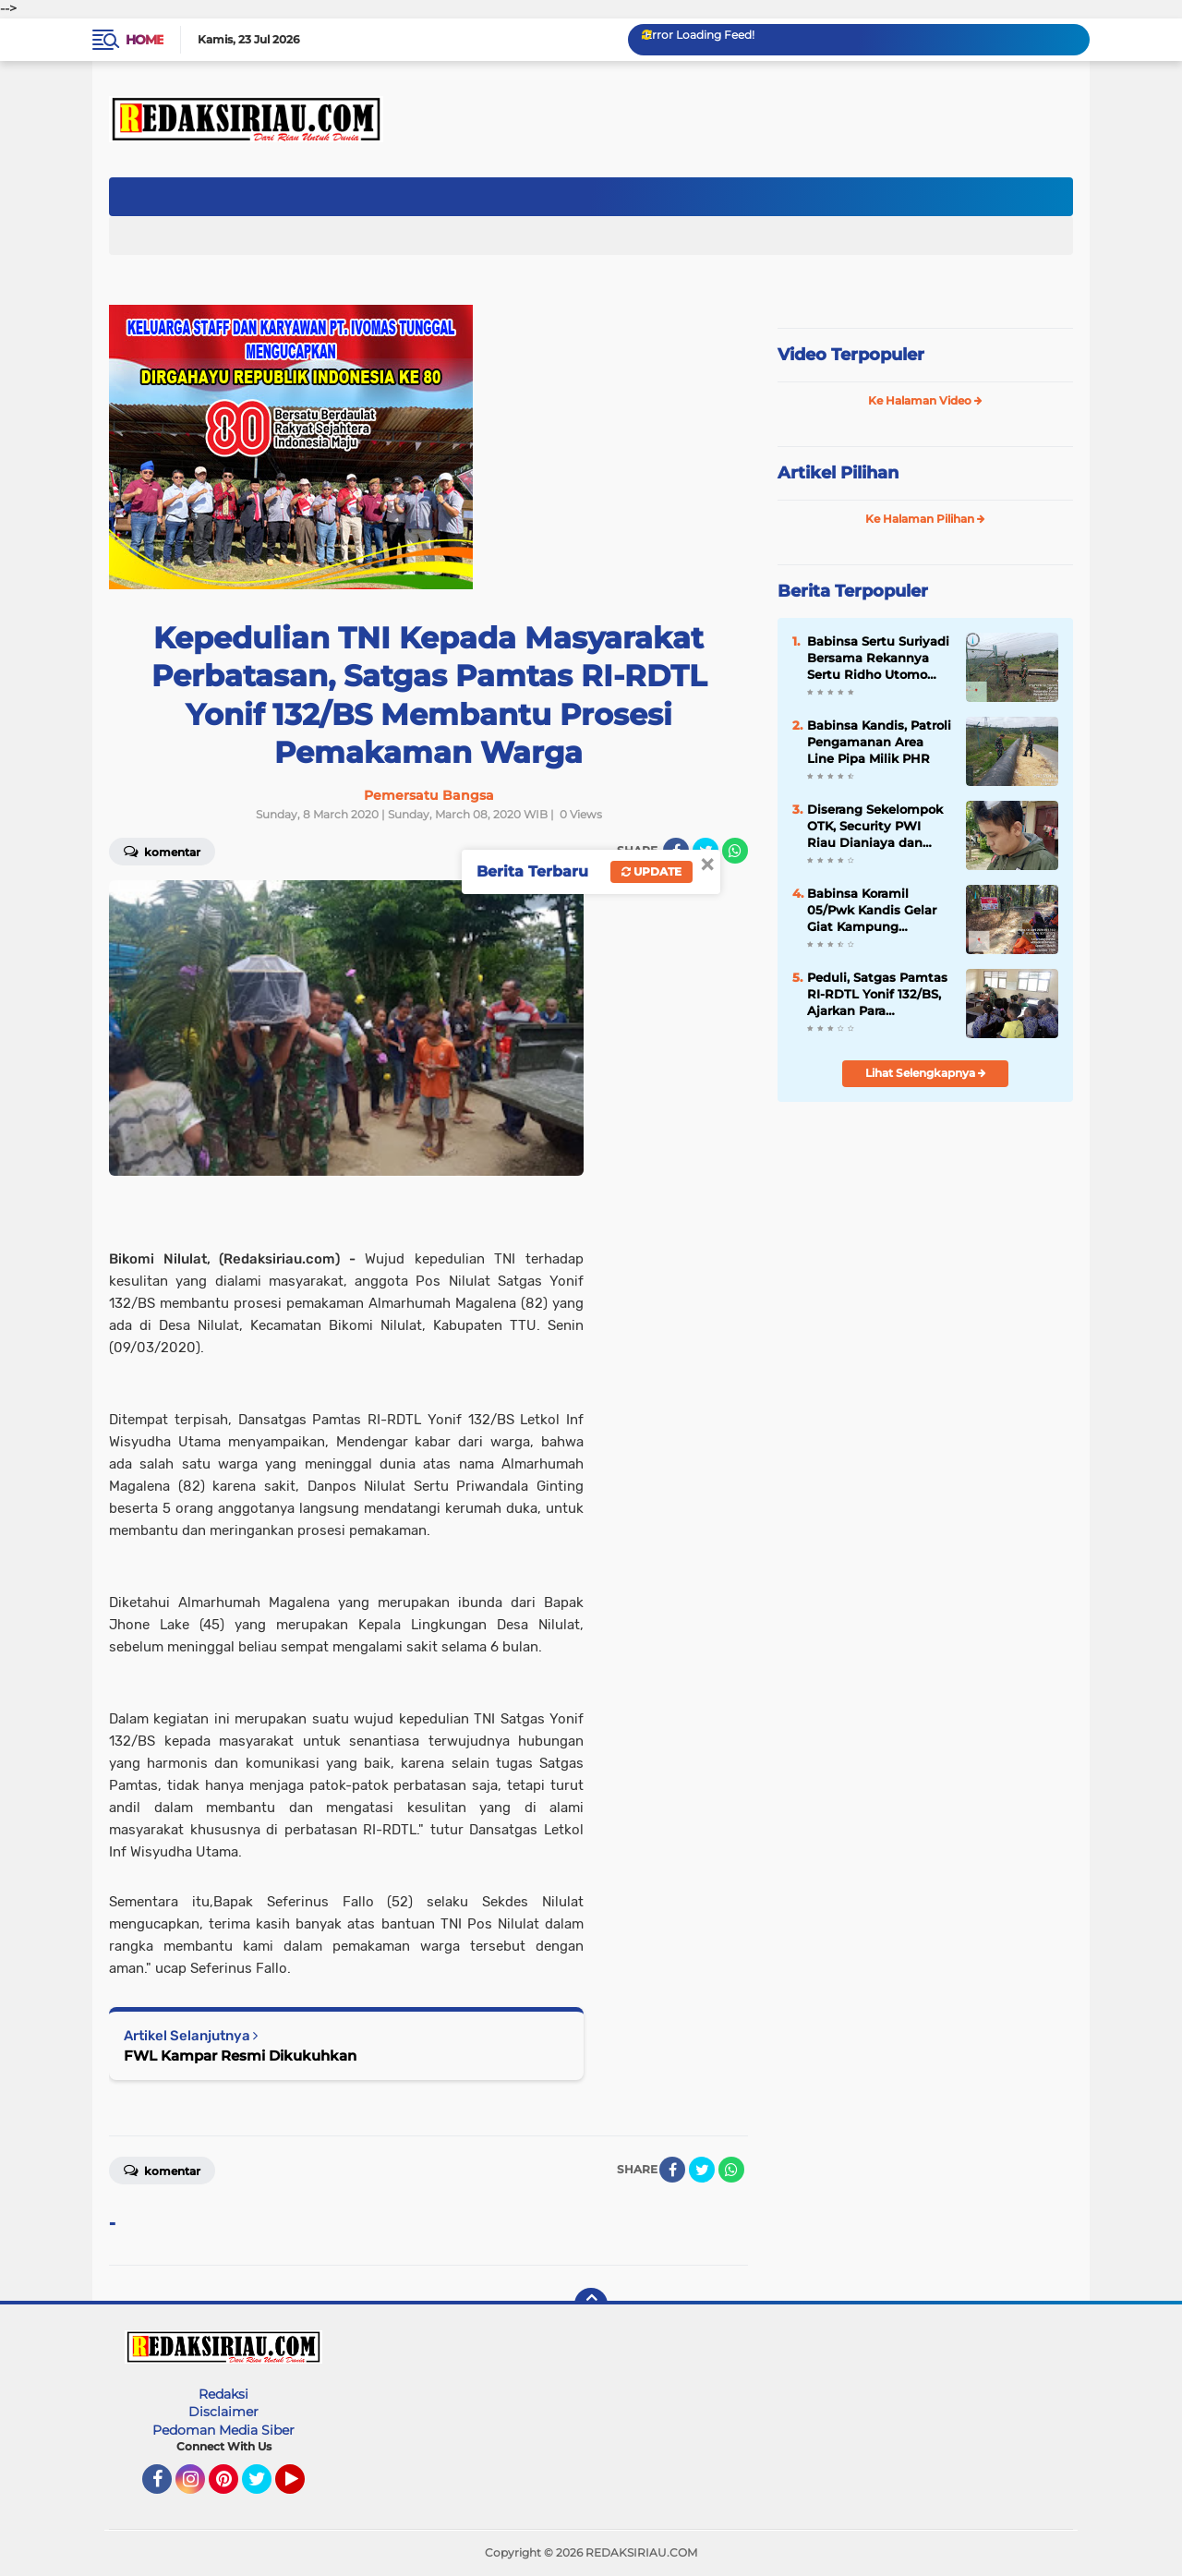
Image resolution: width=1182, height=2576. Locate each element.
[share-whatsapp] (735, 851)
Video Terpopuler (851, 355)
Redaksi (223, 2394)
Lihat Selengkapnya (925, 1073)
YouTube (303, 2487)
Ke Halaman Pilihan (925, 519)
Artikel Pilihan (838, 473)
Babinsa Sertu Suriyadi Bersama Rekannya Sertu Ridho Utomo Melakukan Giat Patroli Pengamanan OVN (878, 658)
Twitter (265, 2487)
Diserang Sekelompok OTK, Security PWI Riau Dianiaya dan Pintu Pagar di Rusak (875, 827)
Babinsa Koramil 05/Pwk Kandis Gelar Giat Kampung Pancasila (871, 911)
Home (144, 39)
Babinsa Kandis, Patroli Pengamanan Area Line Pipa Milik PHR (879, 742)
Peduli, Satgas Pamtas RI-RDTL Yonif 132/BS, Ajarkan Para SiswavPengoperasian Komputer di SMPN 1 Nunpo (877, 995)
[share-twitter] (702, 2170)
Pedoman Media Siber (223, 2430)
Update (651, 871)
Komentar (162, 851)
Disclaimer (223, 2411)
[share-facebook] (672, 2170)
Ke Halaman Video (925, 400)
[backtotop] (591, 2304)
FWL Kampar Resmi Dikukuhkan (240, 2055)
